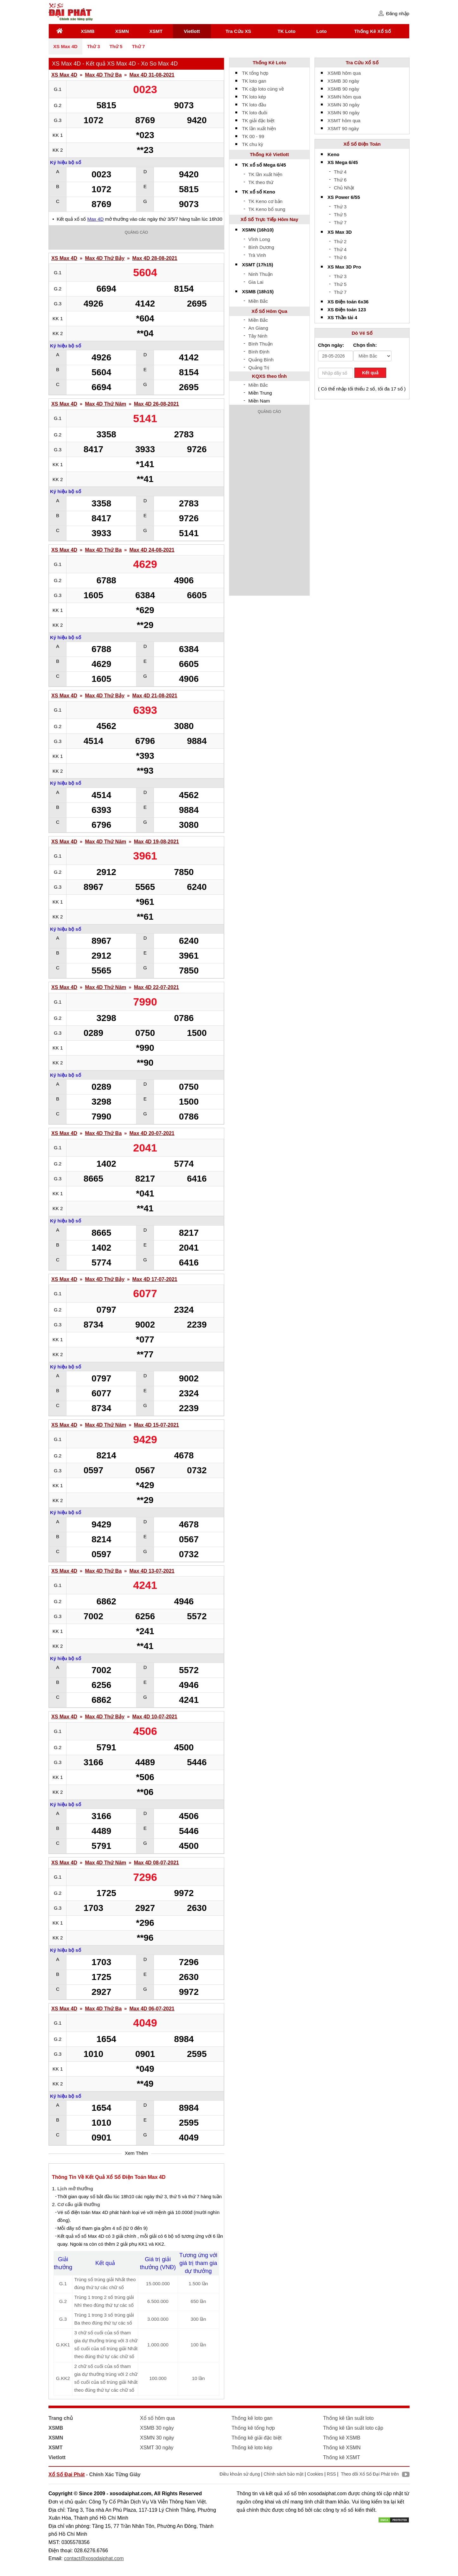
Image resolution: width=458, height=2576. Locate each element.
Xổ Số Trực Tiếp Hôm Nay (269, 219)
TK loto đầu (254, 104)
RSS (331, 2474)
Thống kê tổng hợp (253, 2428)
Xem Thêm (136, 2153)
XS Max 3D (340, 232)
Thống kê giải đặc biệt (257, 2437)
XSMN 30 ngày (343, 104)
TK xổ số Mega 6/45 (264, 165)
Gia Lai (256, 282)
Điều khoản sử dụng (239, 2474)
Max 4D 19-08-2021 (156, 841)
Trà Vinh (257, 255)
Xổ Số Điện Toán (361, 144)
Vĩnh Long (259, 239)
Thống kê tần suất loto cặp (353, 2428)
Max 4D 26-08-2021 (156, 404)
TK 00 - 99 (253, 136)
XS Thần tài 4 (342, 317)
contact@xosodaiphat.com (94, 2558)
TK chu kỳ (252, 144)
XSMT (156, 31)
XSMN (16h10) (258, 229)
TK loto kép (254, 96)
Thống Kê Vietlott (269, 154)
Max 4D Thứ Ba (103, 75)
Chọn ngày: (331, 345)
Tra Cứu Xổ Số (362, 62)
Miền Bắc (258, 301)
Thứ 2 (340, 241)
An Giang (258, 328)
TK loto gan (254, 81)
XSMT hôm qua (344, 120)
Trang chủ (60, 2418)
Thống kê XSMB (341, 2437)
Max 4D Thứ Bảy (104, 258)
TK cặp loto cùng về (263, 89)
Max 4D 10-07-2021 (154, 1716)
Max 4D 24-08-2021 (151, 550)
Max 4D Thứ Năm (105, 404)
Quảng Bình (261, 359)
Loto (321, 31)
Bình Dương (261, 247)
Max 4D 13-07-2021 (151, 1571)
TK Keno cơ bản (265, 201)
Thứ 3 (93, 46)
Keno (334, 154)
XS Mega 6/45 (343, 162)
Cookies (315, 2474)
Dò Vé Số (362, 333)
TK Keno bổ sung (266, 209)
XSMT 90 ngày (343, 128)
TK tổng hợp (255, 73)
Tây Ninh (257, 336)
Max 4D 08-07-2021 (156, 1862)
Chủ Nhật (344, 187)
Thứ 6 (340, 179)
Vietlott (192, 31)
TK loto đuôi (254, 112)
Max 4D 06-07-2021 (151, 2008)
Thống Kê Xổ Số (372, 31)
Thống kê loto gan (252, 2418)
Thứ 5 (116, 46)
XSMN (122, 31)
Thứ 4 (340, 171)
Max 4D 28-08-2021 (154, 258)
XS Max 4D (65, 46)
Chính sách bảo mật (283, 2474)
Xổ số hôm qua (157, 2418)
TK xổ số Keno (258, 191)
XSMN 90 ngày (343, 112)
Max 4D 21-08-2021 (154, 695)
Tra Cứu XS (238, 31)
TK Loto (286, 31)
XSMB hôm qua (344, 73)
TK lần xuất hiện (259, 128)
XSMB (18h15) (258, 291)
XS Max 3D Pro (344, 267)
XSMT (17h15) (257, 264)
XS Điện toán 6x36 (348, 301)
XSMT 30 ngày (157, 2447)
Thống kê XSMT (341, 2457)
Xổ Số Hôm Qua (269, 311)
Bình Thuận (260, 343)
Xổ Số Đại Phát (66, 2474)
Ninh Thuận (260, 274)
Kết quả (370, 372)
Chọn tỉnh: (365, 345)
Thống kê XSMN (341, 2447)
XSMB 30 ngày (343, 81)
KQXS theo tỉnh (269, 376)
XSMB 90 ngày (343, 89)
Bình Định (259, 351)
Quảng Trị (258, 367)
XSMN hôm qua (344, 96)
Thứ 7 (138, 46)
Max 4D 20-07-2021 (151, 1133)
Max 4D (95, 219)
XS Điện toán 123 (347, 309)
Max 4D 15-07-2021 (156, 1425)
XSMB (87, 31)
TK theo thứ (260, 182)
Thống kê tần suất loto (348, 2418)
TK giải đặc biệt (258, 120)
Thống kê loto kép (252, 2447)
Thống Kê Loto (269, 62)
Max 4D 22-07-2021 (156, 987)
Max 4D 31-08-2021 (151, 75)
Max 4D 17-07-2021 (154, 1279)
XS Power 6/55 (344, 197)
